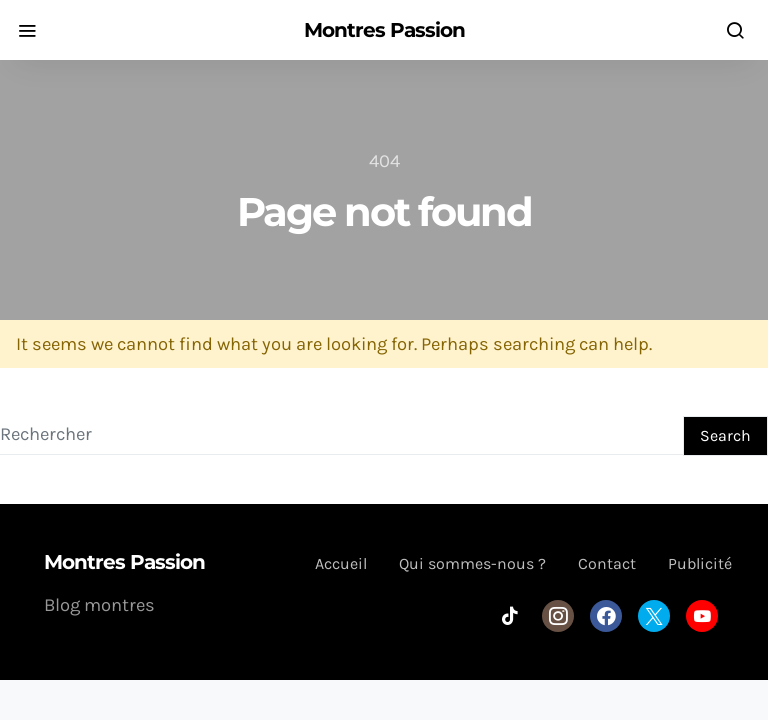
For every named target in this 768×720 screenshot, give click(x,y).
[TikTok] (510, 616)
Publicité (700, 563)
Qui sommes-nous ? (472, 563)
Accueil (341, 563)
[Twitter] (654, 616)
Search (725, 435)
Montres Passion (384, 30)
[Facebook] (606, 616)
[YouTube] (702, 616)
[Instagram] (558, 616)
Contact (607, 563)
